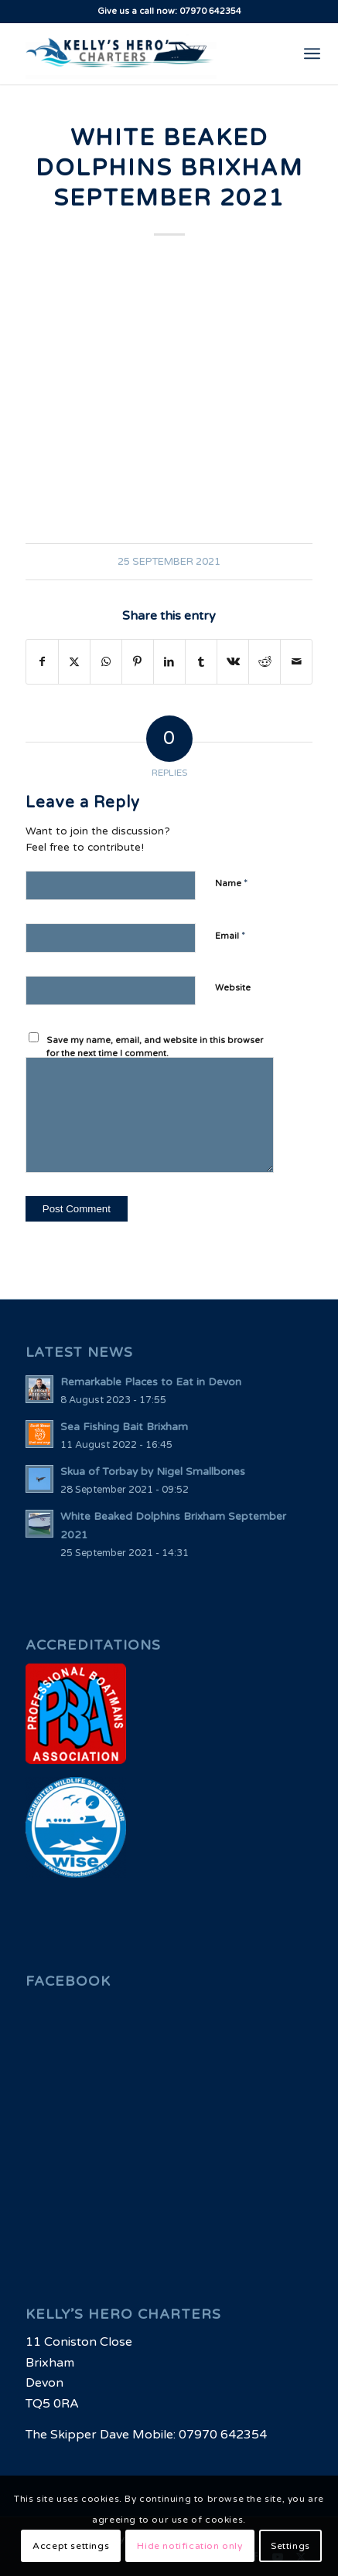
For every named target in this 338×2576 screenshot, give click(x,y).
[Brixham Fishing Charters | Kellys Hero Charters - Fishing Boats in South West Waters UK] (140, 53)
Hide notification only (189, 2545)
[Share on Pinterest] (137, 662)
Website (233, 988)
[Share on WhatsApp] (105, 662)
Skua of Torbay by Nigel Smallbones (152, 1472)
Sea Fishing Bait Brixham (124, 1427)
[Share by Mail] (296, 662)
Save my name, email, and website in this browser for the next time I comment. (154, 1047)
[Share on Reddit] (264, 662)
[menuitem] (312, 53)
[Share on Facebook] (42, 662)
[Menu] (312, 53)
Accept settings (70, 2545)
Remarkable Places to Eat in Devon (150, 1382)
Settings (290, 2545)
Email (230, 935)
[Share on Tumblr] (201, 662)
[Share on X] (74, 662)
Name (231, 883)
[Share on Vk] (232, 662)
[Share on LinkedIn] (169, 662)
